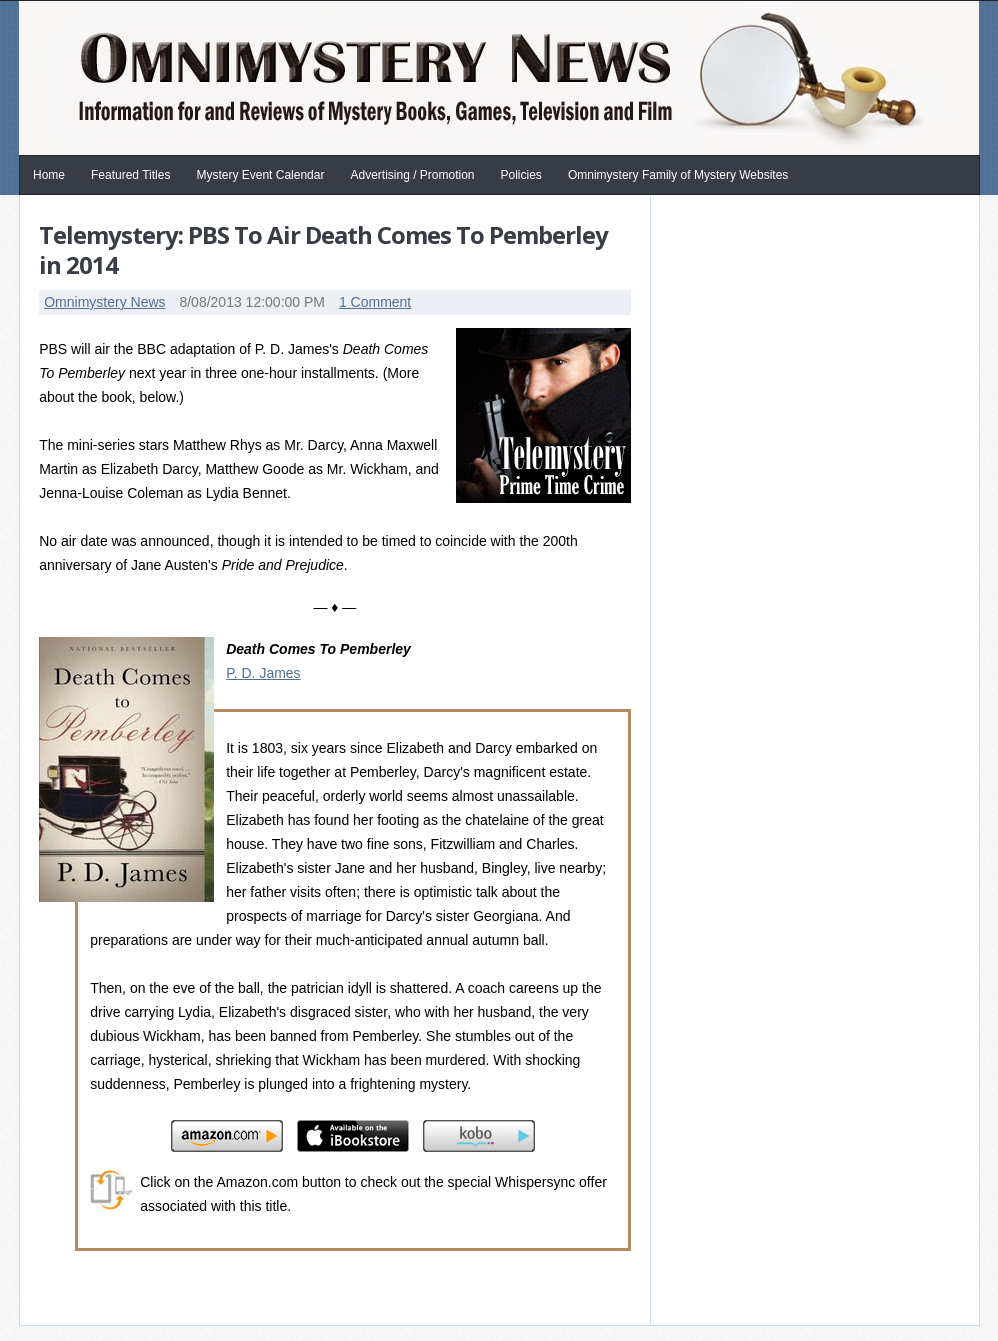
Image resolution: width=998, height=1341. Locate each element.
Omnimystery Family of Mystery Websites (678, 175)
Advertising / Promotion (412, 175)
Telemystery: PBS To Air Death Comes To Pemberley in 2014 (323, 249)
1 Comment (375, 302)
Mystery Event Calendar (260, 175)
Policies (521, 175)
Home (49, 175)
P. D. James (263, 673)
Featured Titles (130, 175)
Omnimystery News (104, 302)
